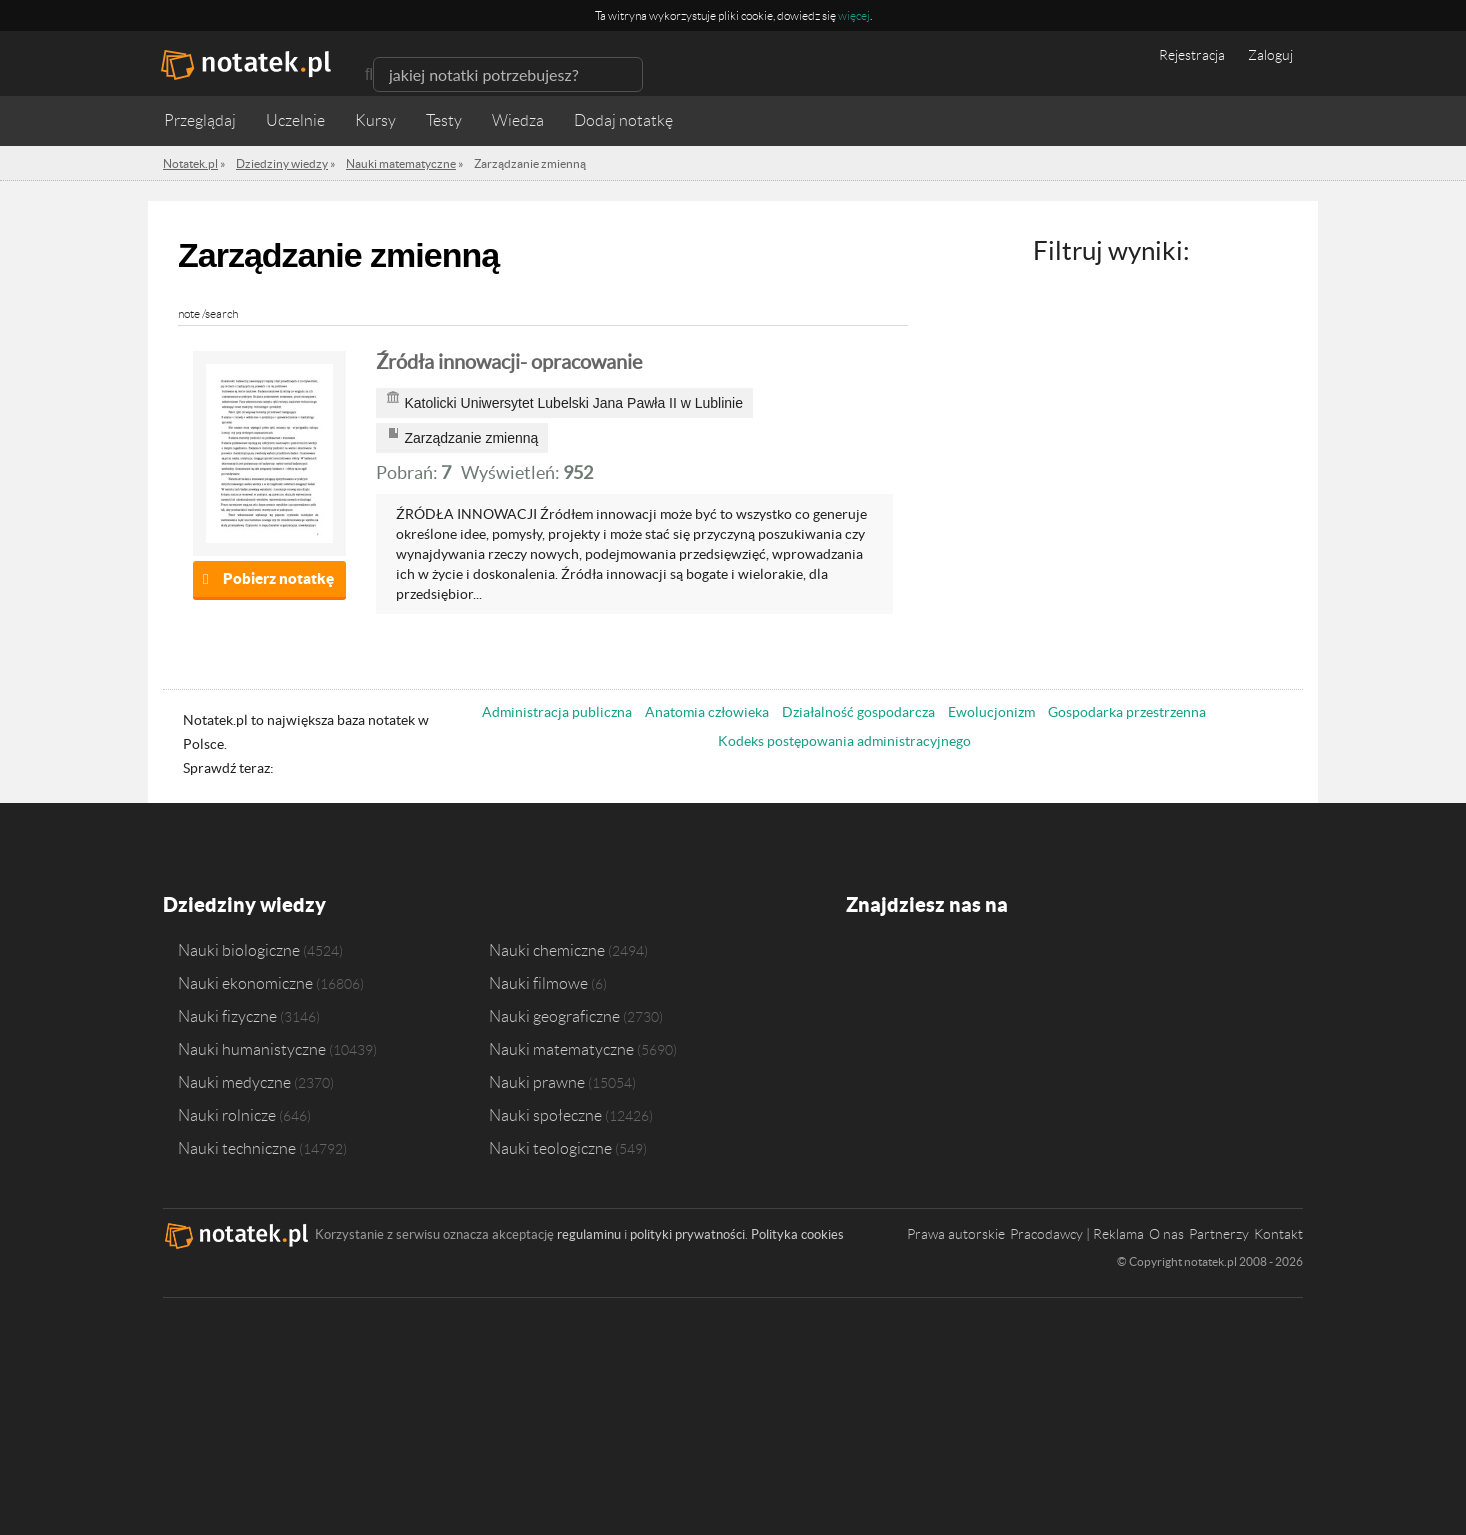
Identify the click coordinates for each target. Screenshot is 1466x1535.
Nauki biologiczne (239, 950)
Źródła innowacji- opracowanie (509, 362)
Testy (444, 120)
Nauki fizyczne (227, 1016)
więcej (854, 15)
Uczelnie (295, 120)
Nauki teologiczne (550, 1148)
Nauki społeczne (545, 1115)
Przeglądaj (200, 120)
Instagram (938, 963)
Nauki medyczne (234, 1082)
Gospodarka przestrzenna (1127, 712)
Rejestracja (1192, 55)
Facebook (862, 963)
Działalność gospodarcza (858, 712)
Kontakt (1278, 1234)
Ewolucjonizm (991, 712)
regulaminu (589, 1234)
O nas (1166, 1234)
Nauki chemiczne (547, 950)
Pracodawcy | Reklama (1077, 1234)
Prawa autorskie (956, 1234)
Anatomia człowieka (707, 712)
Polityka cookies (797, 1234)
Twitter (900, 963)
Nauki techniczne (237, 1148)
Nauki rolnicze (227, 1115)
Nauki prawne (537, 1082)
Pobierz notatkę (278, 578)
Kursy (375, 120)
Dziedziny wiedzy (244, 904)
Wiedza (518, 120)
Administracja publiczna (557, 712)
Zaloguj (1270, 55)
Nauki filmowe (538, 983)
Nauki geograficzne (554, 1016)
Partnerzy (1219, 1234)
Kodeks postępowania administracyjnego (844, 741)
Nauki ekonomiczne (245, 983)
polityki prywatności (687, 1234)
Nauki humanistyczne (252, 1049)
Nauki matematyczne (561, 1049)
